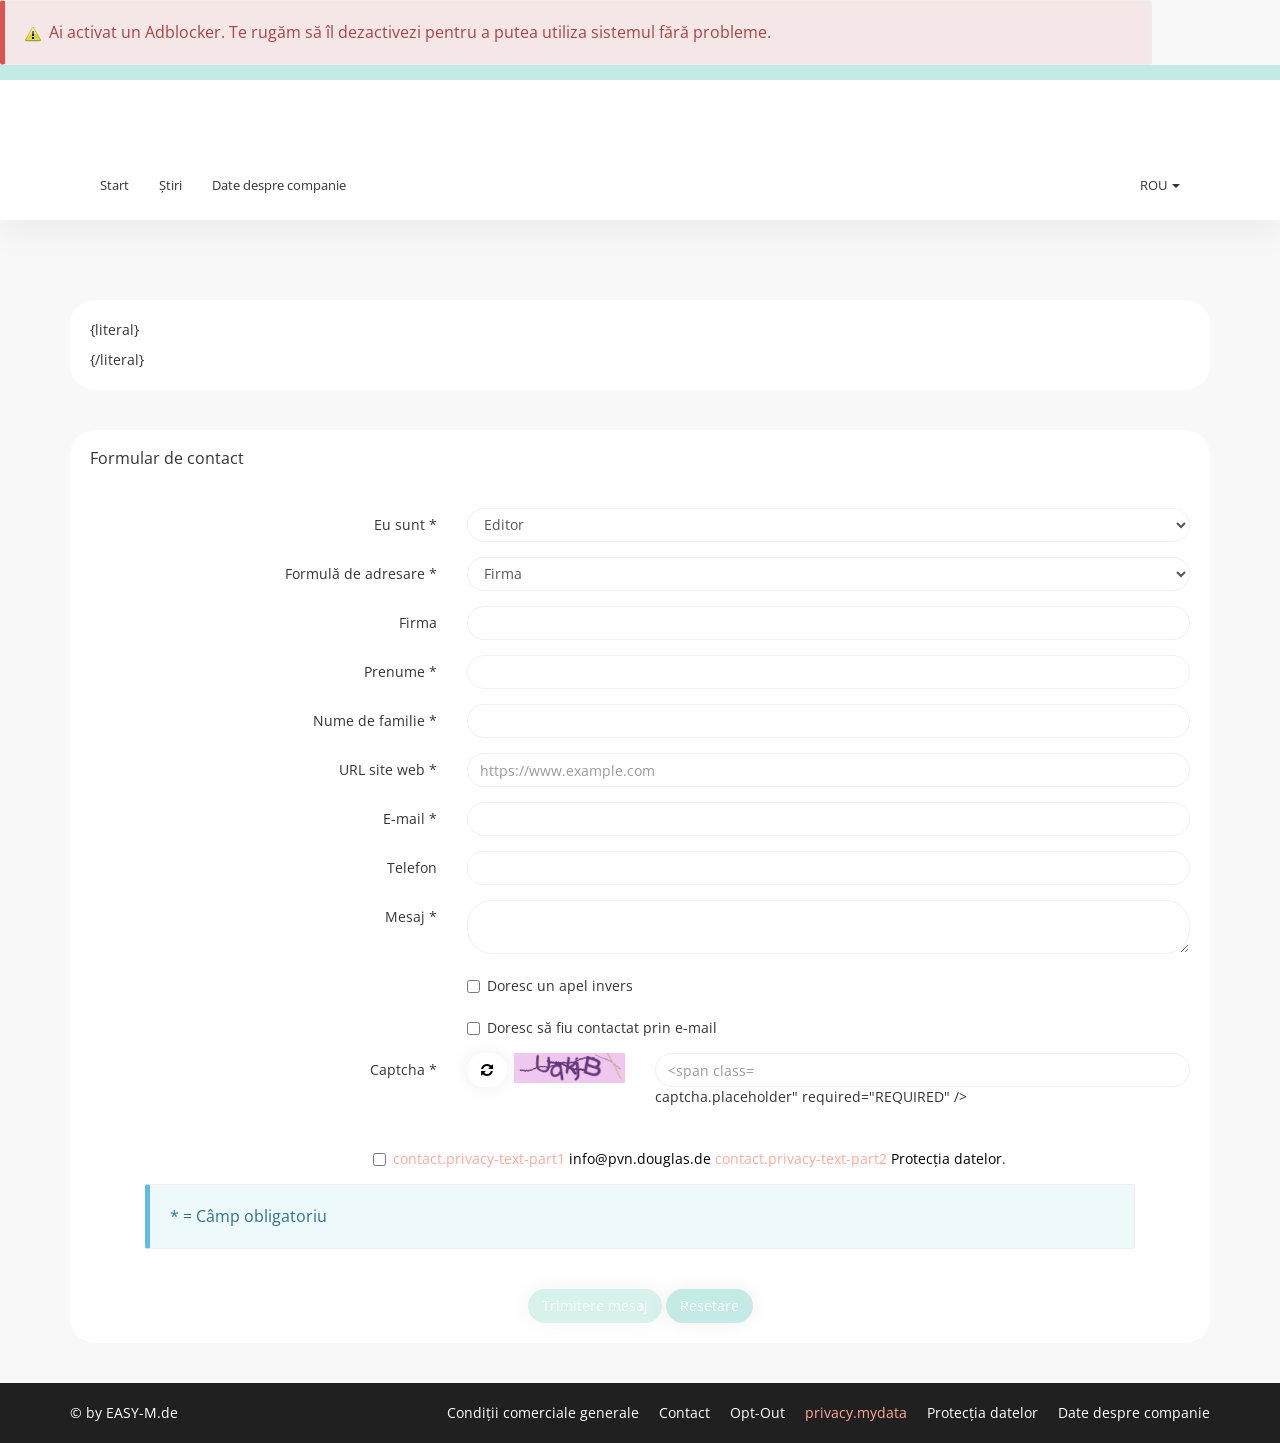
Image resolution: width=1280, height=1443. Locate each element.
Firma (418, 622)
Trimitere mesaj (595, 1305)
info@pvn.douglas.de (640, 1158)
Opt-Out (759, 1412)
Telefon (412, 867)
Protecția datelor (946, 1158)
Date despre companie (279, 185)
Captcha (403, 1069)
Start (114, 185)
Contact (686, 1412)
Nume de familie (375, 720)
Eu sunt (405, 524)
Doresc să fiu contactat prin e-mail (592, 1027)
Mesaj (411, 916)
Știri (170, 185)
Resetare (709, 1305)
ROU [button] (1160, 185)
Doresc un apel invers (550, 985)
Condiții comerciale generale (545, 1412)
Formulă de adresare (361, 573)
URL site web (388, 769)
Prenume (400, 671)
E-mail (410, 818)
